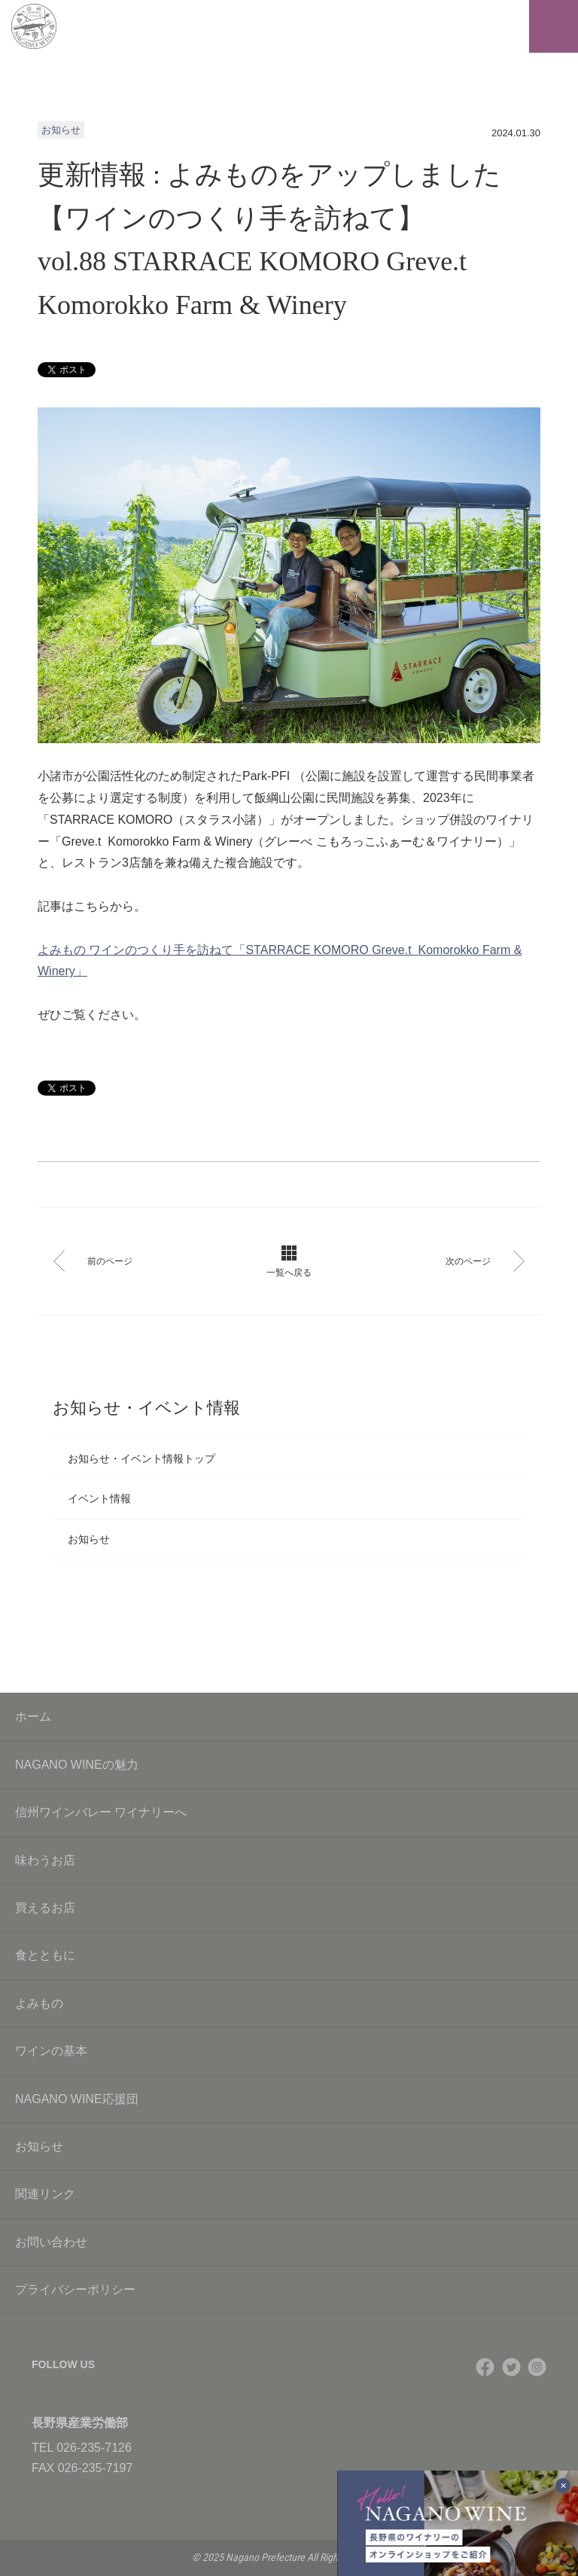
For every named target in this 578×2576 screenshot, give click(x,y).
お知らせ (89, 1539)
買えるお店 (289, 1907)
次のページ (485, 1261)
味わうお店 (289, 1860)
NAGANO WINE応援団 (289, 2099)
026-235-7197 (95, 2468)
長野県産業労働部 (80, 2422)
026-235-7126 (94, 2447)
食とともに (289, 1955)
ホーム (33, 1716)
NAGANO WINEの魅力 (289, 1764)
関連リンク (289, 2193)
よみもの (289, 2003)
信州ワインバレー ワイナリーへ (289, 1812)
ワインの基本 (289, 2050)
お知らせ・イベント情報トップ (141, 1459)
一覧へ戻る (289, 1261)
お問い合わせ (289, 2242)
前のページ (92, 1261)
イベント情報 (99, 1498)
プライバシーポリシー (289, 2289)
